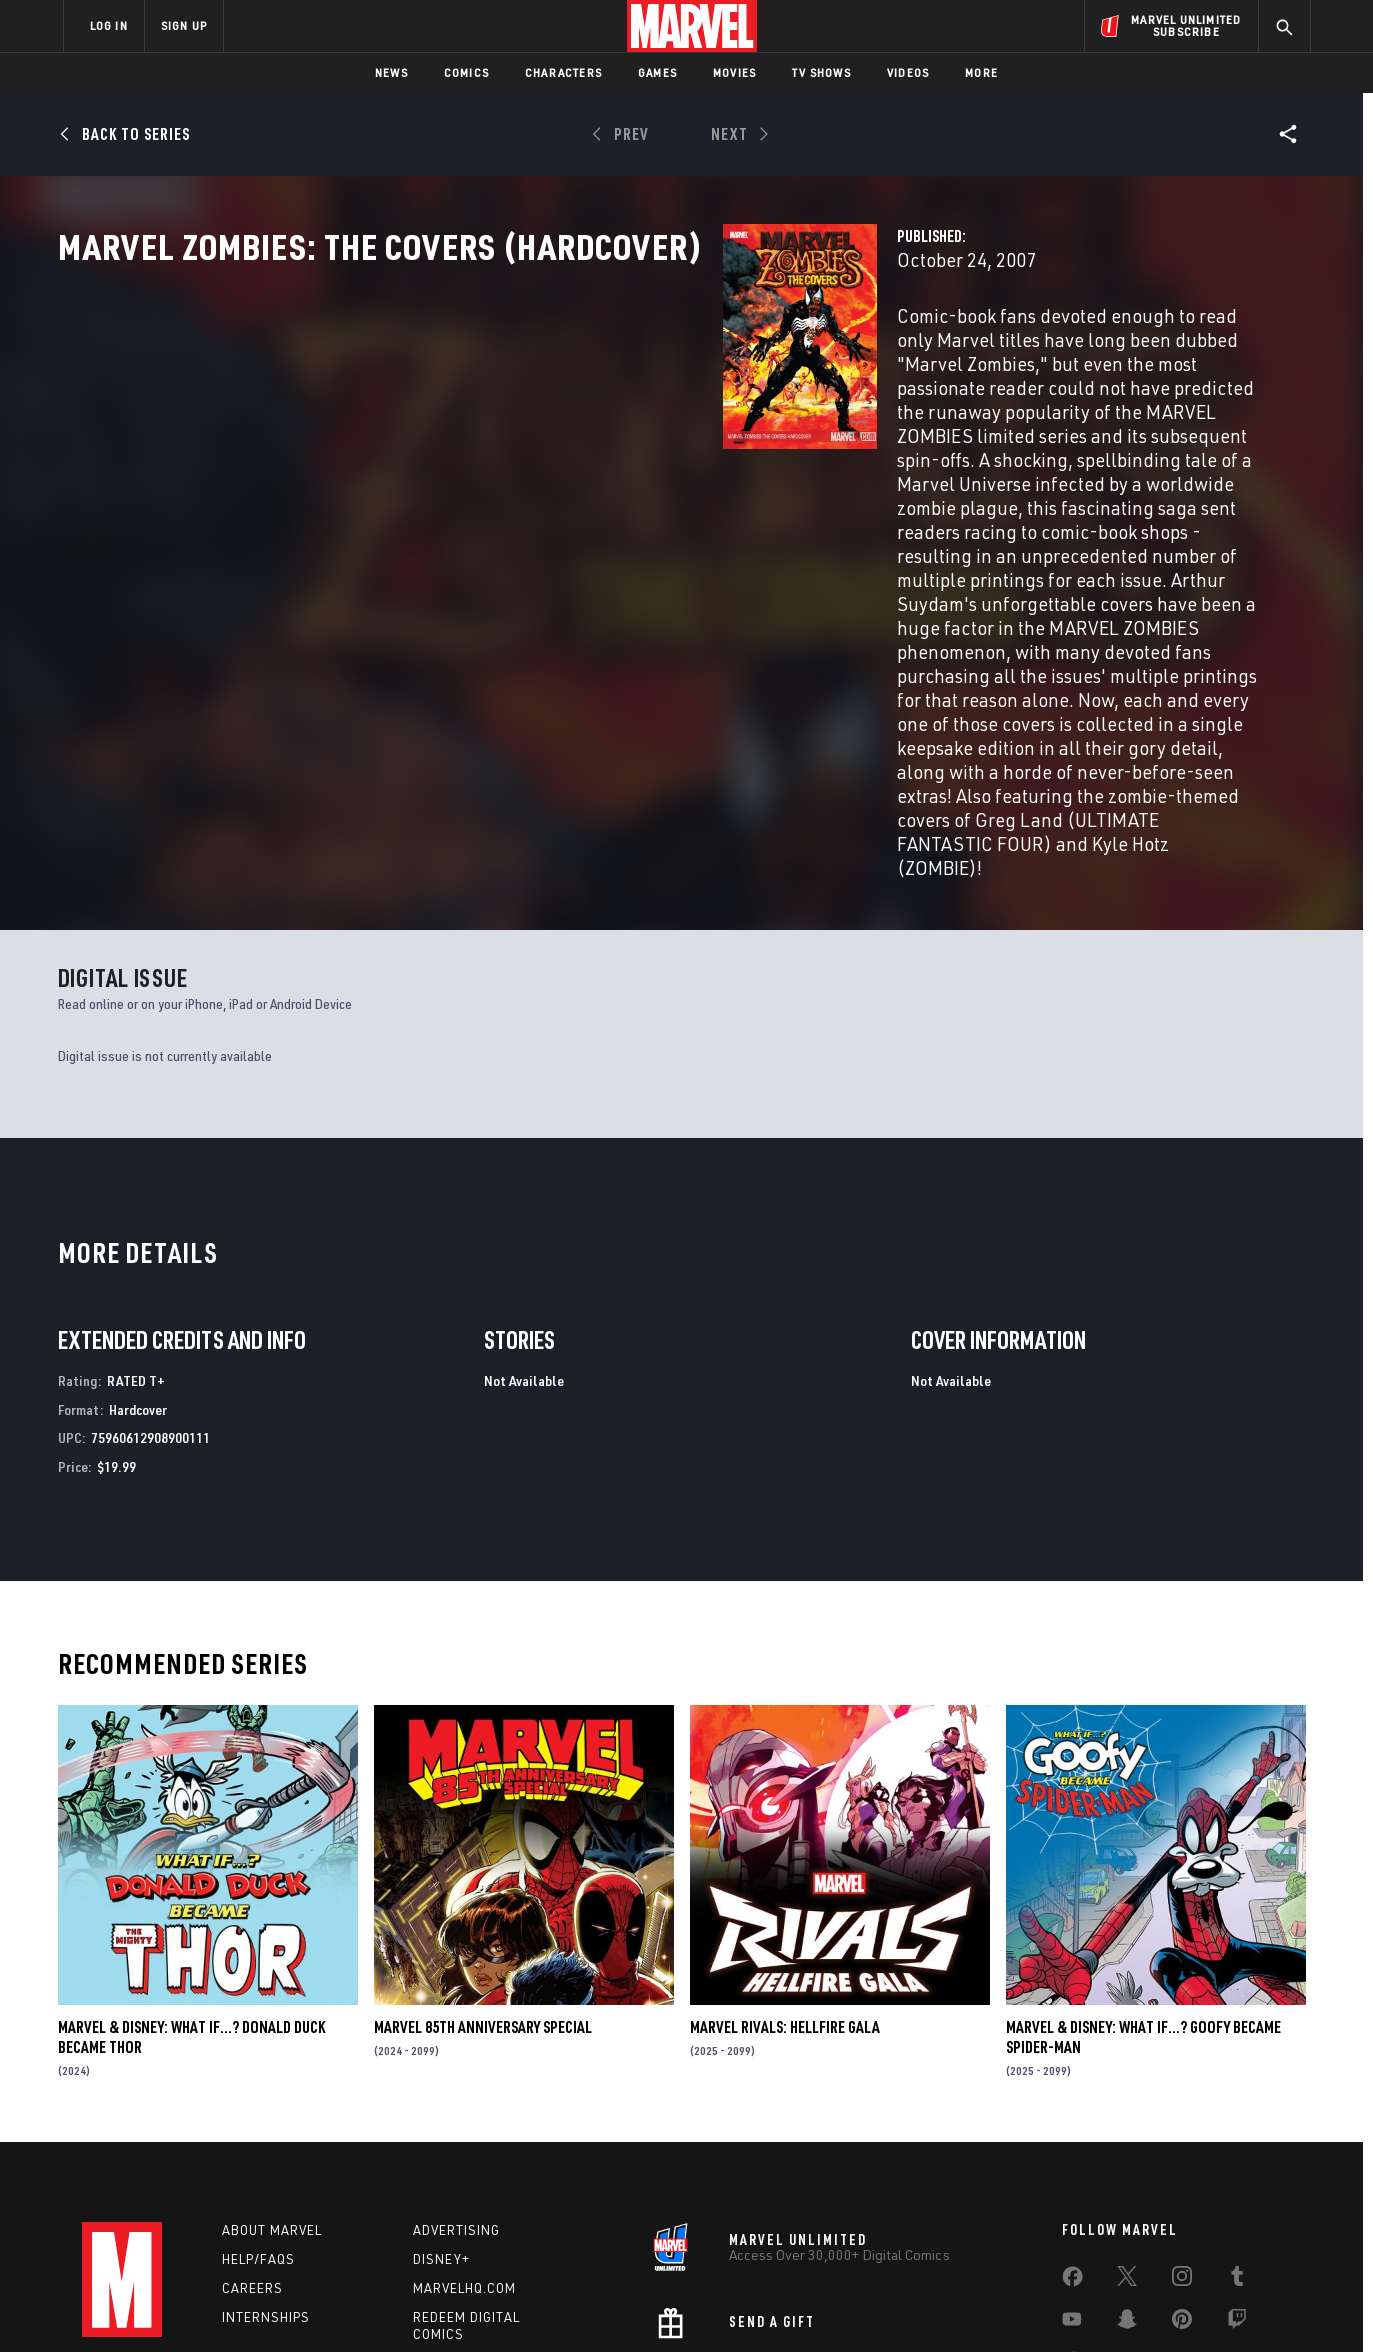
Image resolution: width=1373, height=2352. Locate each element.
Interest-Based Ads (1031, 2304)
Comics (466, 72)
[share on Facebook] (1072, 2136)
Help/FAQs (258, 2114)
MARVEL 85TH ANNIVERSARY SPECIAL (483, 1881)
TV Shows (821, 72)
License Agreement (906, 2304)
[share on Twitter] (1127, 2135)
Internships (266, 2171)
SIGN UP (184, 25)
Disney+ (441, 2114)
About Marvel (272, 2085)
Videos (908, 72)
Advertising (456, 2085)
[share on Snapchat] (1127, 2178)
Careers (252, 2142)
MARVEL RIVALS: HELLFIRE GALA (785, 1881)
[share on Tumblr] (1237, 2135)
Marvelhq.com (464, 2142)
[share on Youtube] (1072, 2178)
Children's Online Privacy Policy (751, 2304)
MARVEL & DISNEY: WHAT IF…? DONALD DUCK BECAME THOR (191, 1891)
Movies (734, 72)
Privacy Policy (307, 2304)
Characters (563, 72)
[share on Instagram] (1182, 2135)
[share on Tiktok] (1072, 2220)
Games (657, 72)
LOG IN (109, 25)
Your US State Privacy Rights (440, 2304)
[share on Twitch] (1237, 2178)
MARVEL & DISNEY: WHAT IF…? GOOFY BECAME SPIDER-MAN (1143, 1891)
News (391, 72)
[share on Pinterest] (1182, 2178)
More (981, 72)
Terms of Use (216, 2304)
